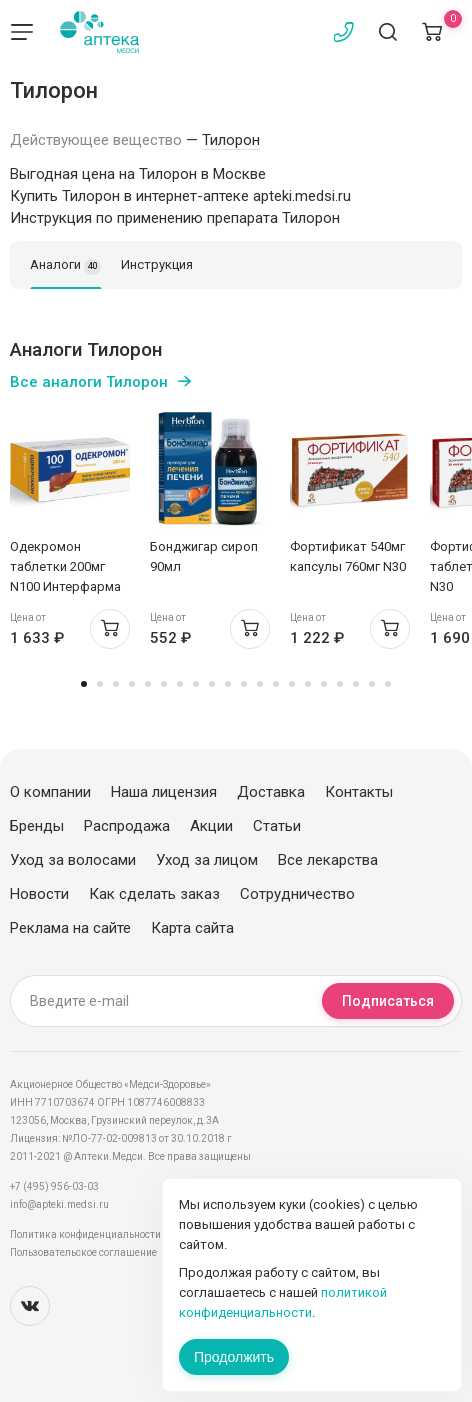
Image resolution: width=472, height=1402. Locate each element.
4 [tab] (132, 684)
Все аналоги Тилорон (89, 382)
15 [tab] (308, 684)
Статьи (277, 826)
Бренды (37, 826)
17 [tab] (340, 684)
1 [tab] (84, 684)
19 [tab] (372, 684)
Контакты (359, 792)
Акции (211, 826)
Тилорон (231, 140)
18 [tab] (356, 684)
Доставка (271, 792)
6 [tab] (164, 684)
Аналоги (65, 266)
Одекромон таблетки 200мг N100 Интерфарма (65, 566)
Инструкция (157, 264)
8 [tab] (196, 684)
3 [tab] (116, 684)
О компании (50, 792)
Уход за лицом (207, 860)
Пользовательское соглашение (83, 1252)
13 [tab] (276, 684)
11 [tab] (244, 684)
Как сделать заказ (154, 894)
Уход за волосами (73, 860)
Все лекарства (328, 860)
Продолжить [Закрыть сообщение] (234, 1357)
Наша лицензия (164, 792)
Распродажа (127, 826)
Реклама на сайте (70, 928)
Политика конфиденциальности (85, 1234)
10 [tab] (228, 684)
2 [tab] (100, 684)
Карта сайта (192, 928)
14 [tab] (292, 684)
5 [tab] (148, 684)
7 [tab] (180, 684)
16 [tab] (324, 684)
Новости (39, 894)
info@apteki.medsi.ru (59, 1204)
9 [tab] (212, 684)
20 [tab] (388, 684)
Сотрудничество (297, 894)
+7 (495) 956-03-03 (54, 1186)
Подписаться (388, 1001)
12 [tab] (260, 684)
